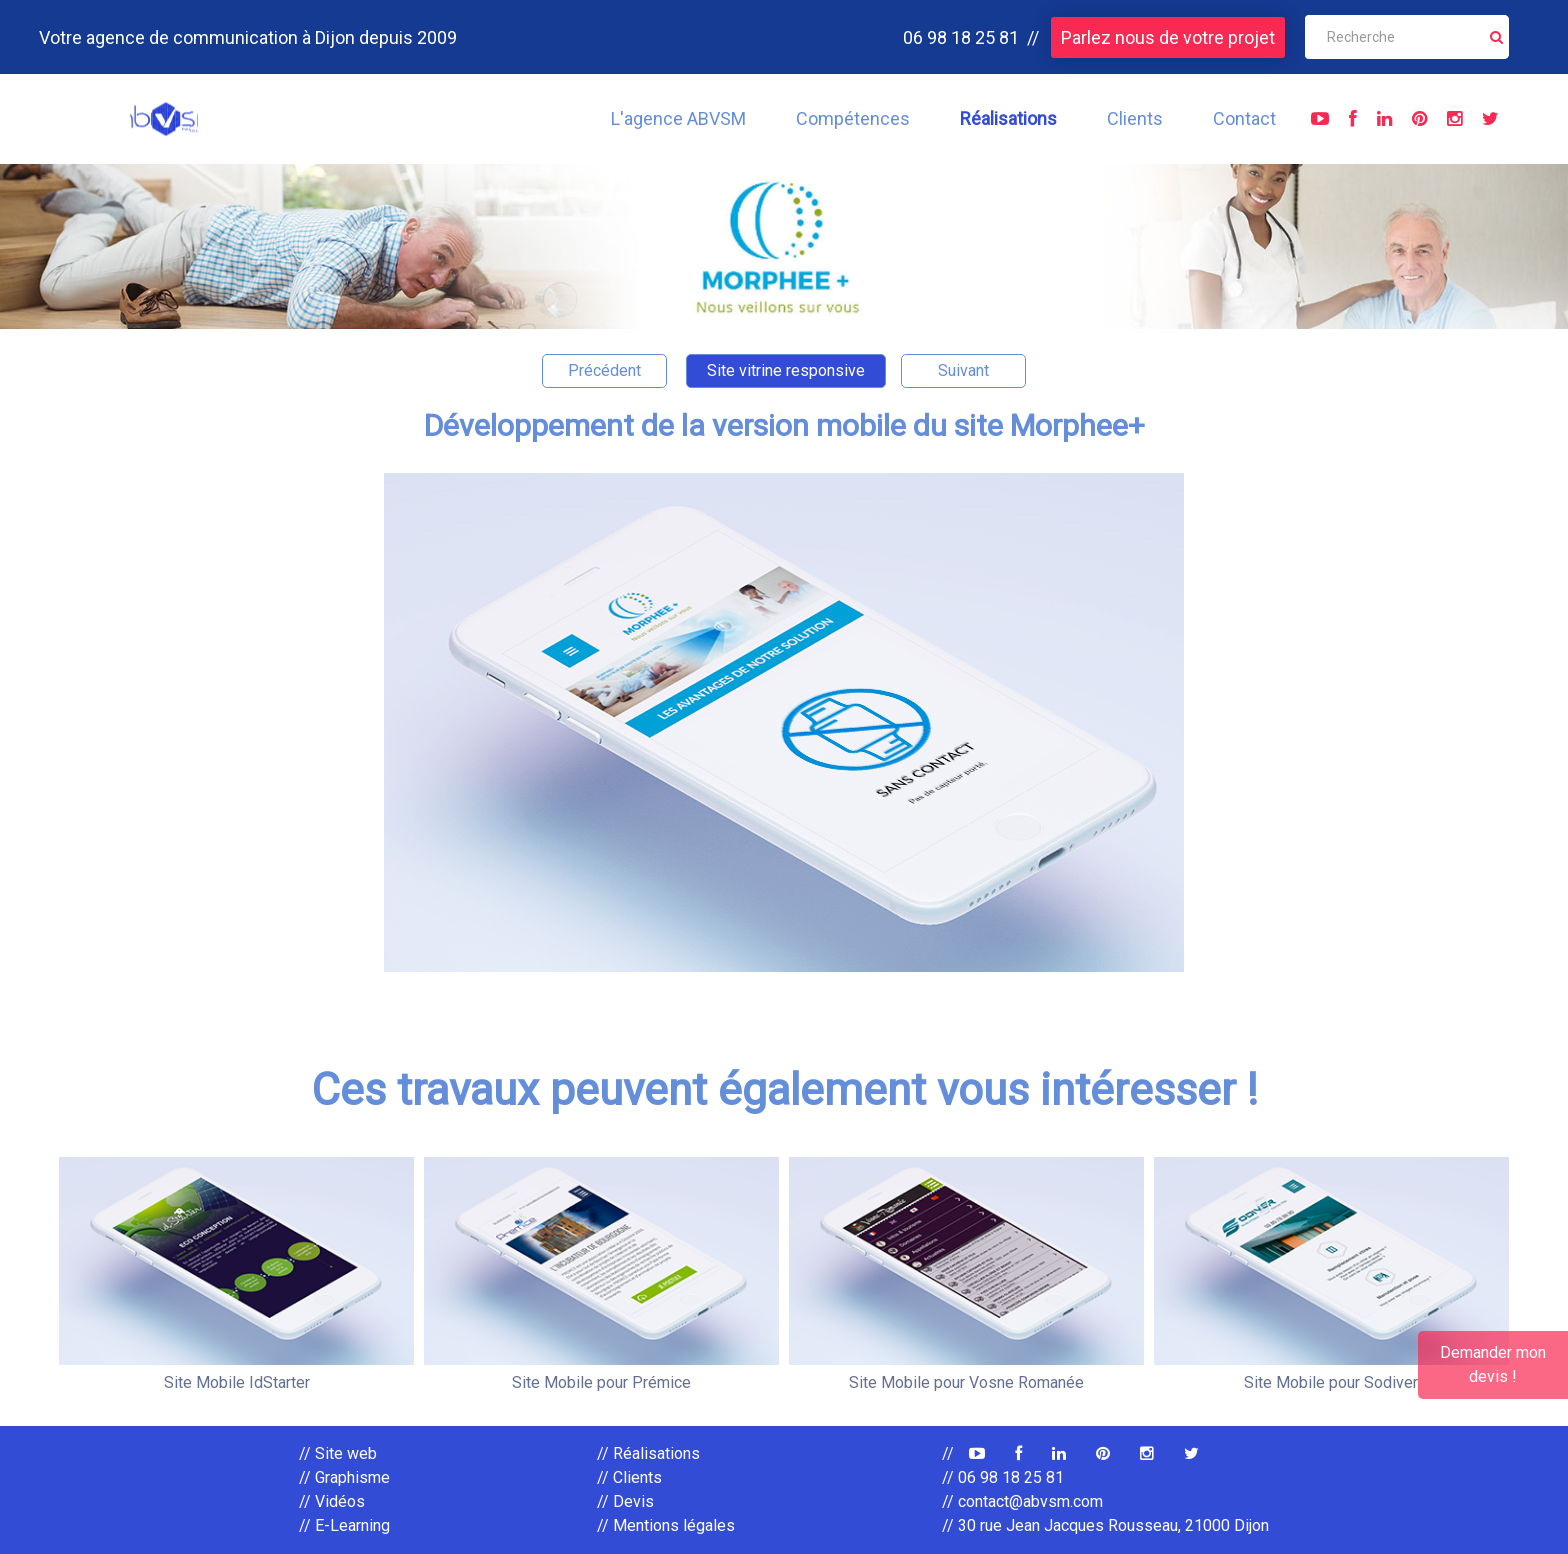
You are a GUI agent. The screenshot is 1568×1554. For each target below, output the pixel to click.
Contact (1244, 118)
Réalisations (1008, 118)
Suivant (963, 370)
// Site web (338, 1453)
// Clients (629, 1477)
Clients (1135, 118)
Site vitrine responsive (786, 370)
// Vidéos (332, 1501)
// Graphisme (344, 1477)
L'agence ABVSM (678, 118)
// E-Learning (344, 1525)
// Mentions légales (666, 1525)
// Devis (625, 1501)
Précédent (604, 370)
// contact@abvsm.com (1022, 1501)
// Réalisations (648, 1453)
